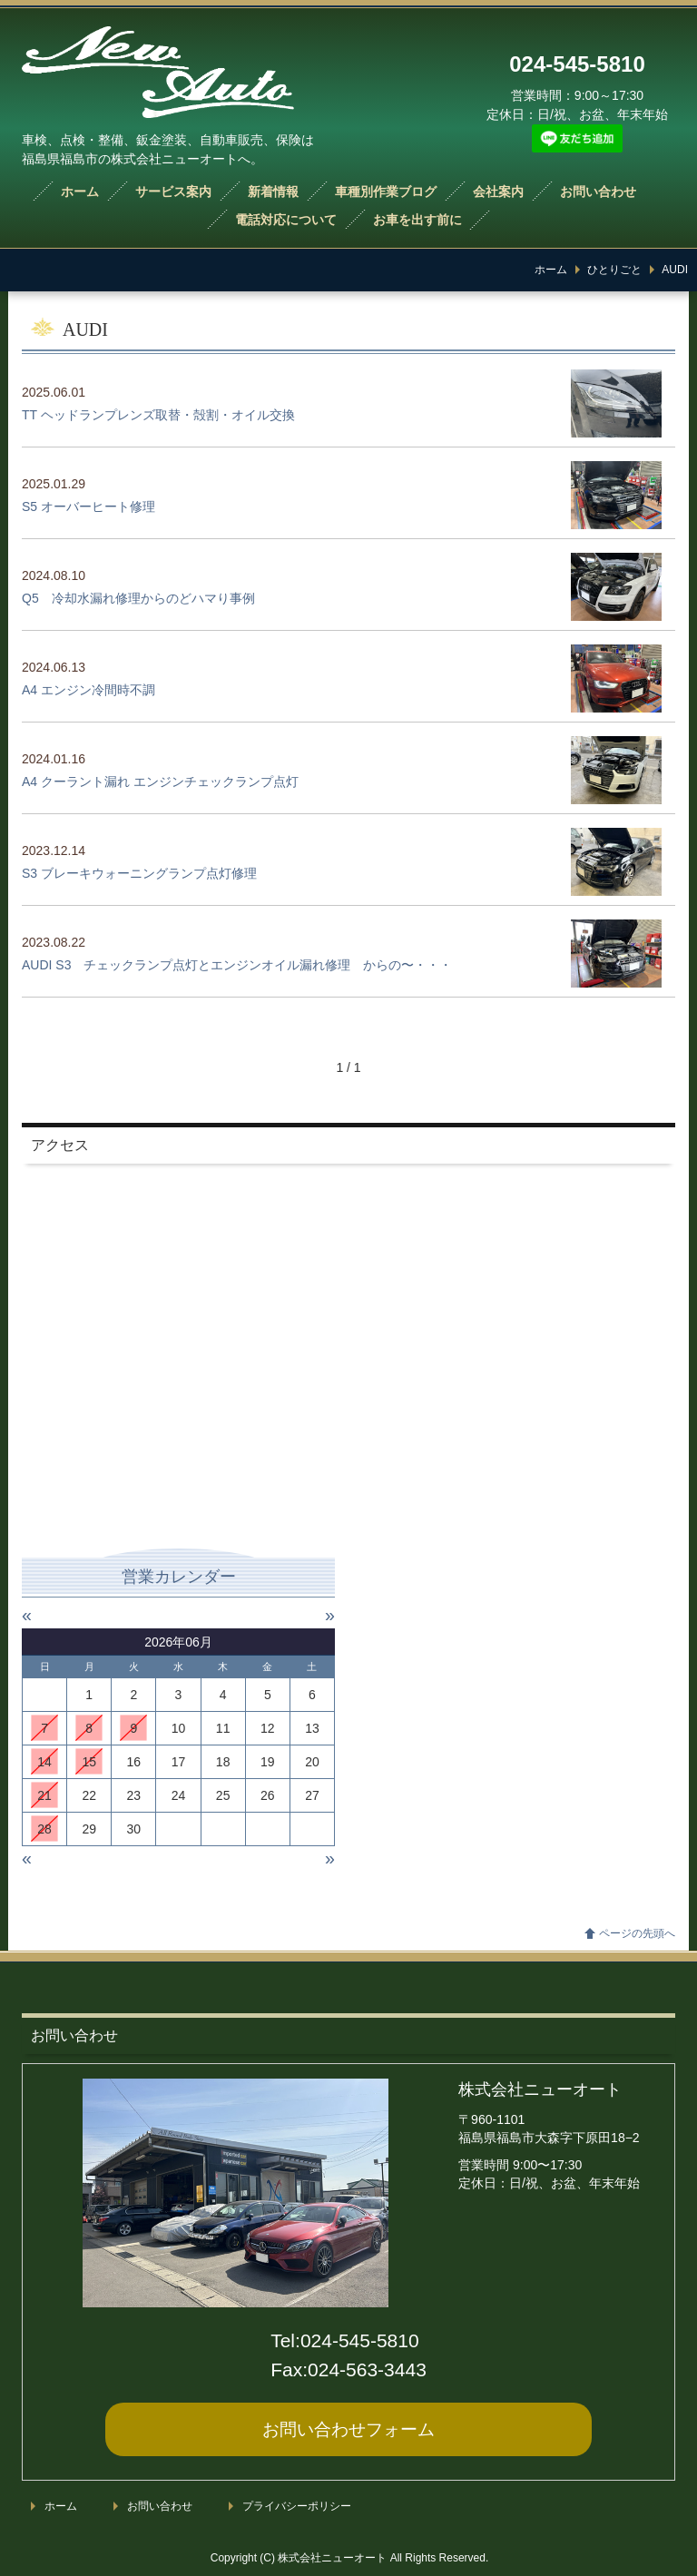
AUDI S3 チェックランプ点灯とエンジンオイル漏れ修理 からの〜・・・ (237, 965)
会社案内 (498, 192)
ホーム (80, 192)
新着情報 (273, 192)
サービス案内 (173, 192)
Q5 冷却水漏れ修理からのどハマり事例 (138, 598)
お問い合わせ (598, 192)
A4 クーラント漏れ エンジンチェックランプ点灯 (160, 781)
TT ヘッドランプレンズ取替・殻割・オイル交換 (158, 415)
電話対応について (286, 220)
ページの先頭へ (637, 1933)
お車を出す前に (417, 220)
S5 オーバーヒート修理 (88, 506)
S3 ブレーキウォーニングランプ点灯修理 (139, 873)
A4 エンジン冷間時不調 (88, 690)
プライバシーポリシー (296, 2506)
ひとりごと (614, 269)
